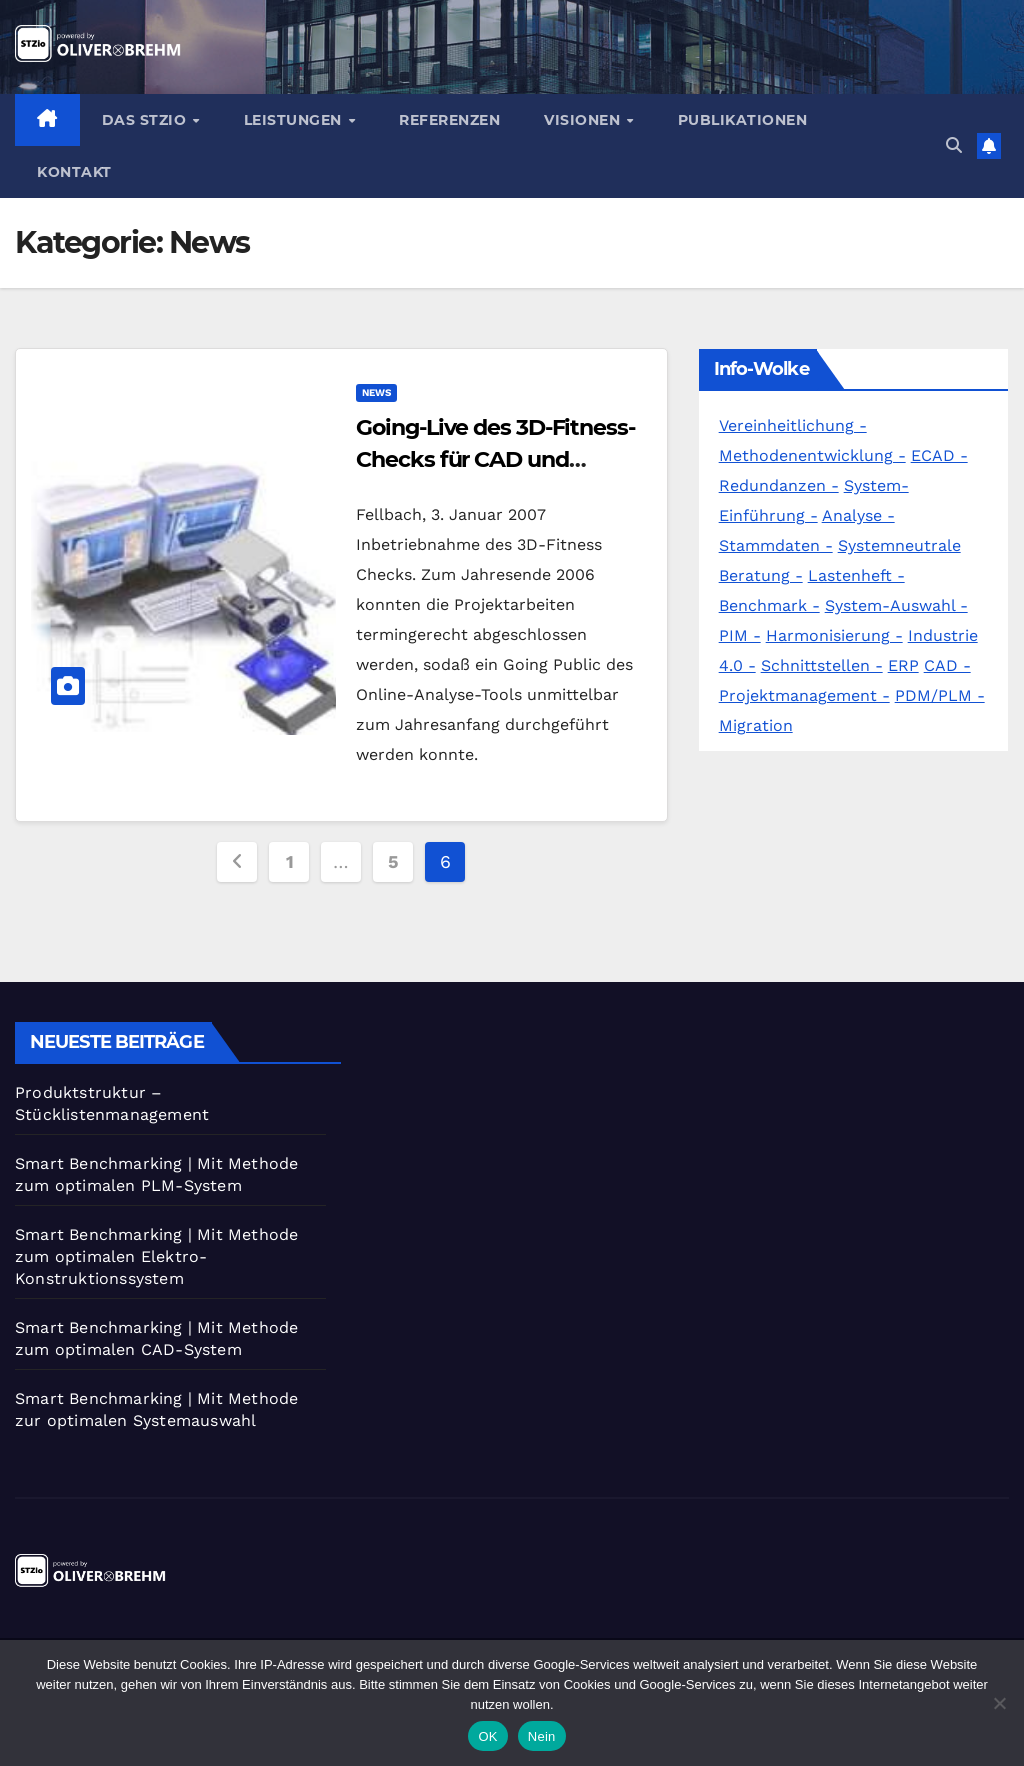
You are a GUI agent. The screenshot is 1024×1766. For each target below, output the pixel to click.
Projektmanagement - (804, 695)
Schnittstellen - (822, 665)
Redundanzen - (779, 485)
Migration (756, 725)
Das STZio (146, 120)
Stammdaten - (776, 545)
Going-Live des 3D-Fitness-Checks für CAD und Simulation (495, 459)
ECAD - (939, 455)
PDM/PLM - (940, 695)
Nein (542, 1736)
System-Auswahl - (896, 605)
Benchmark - (769, 605)
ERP (903, 665)
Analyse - (858, 515)
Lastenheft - (856, 575)
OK (487, 1736)
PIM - (740, 635)
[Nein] (999, 1703)
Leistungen (295, 120)
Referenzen (449, 120)
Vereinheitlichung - (793, 425)
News (376, 392)
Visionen (584, 120)
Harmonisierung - (834, 635)
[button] (954, 145)
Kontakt (74, 172)
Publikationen (743, 120)
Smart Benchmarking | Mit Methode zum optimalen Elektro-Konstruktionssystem (156, 1256)
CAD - (947, 665)
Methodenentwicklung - (812, 455)
